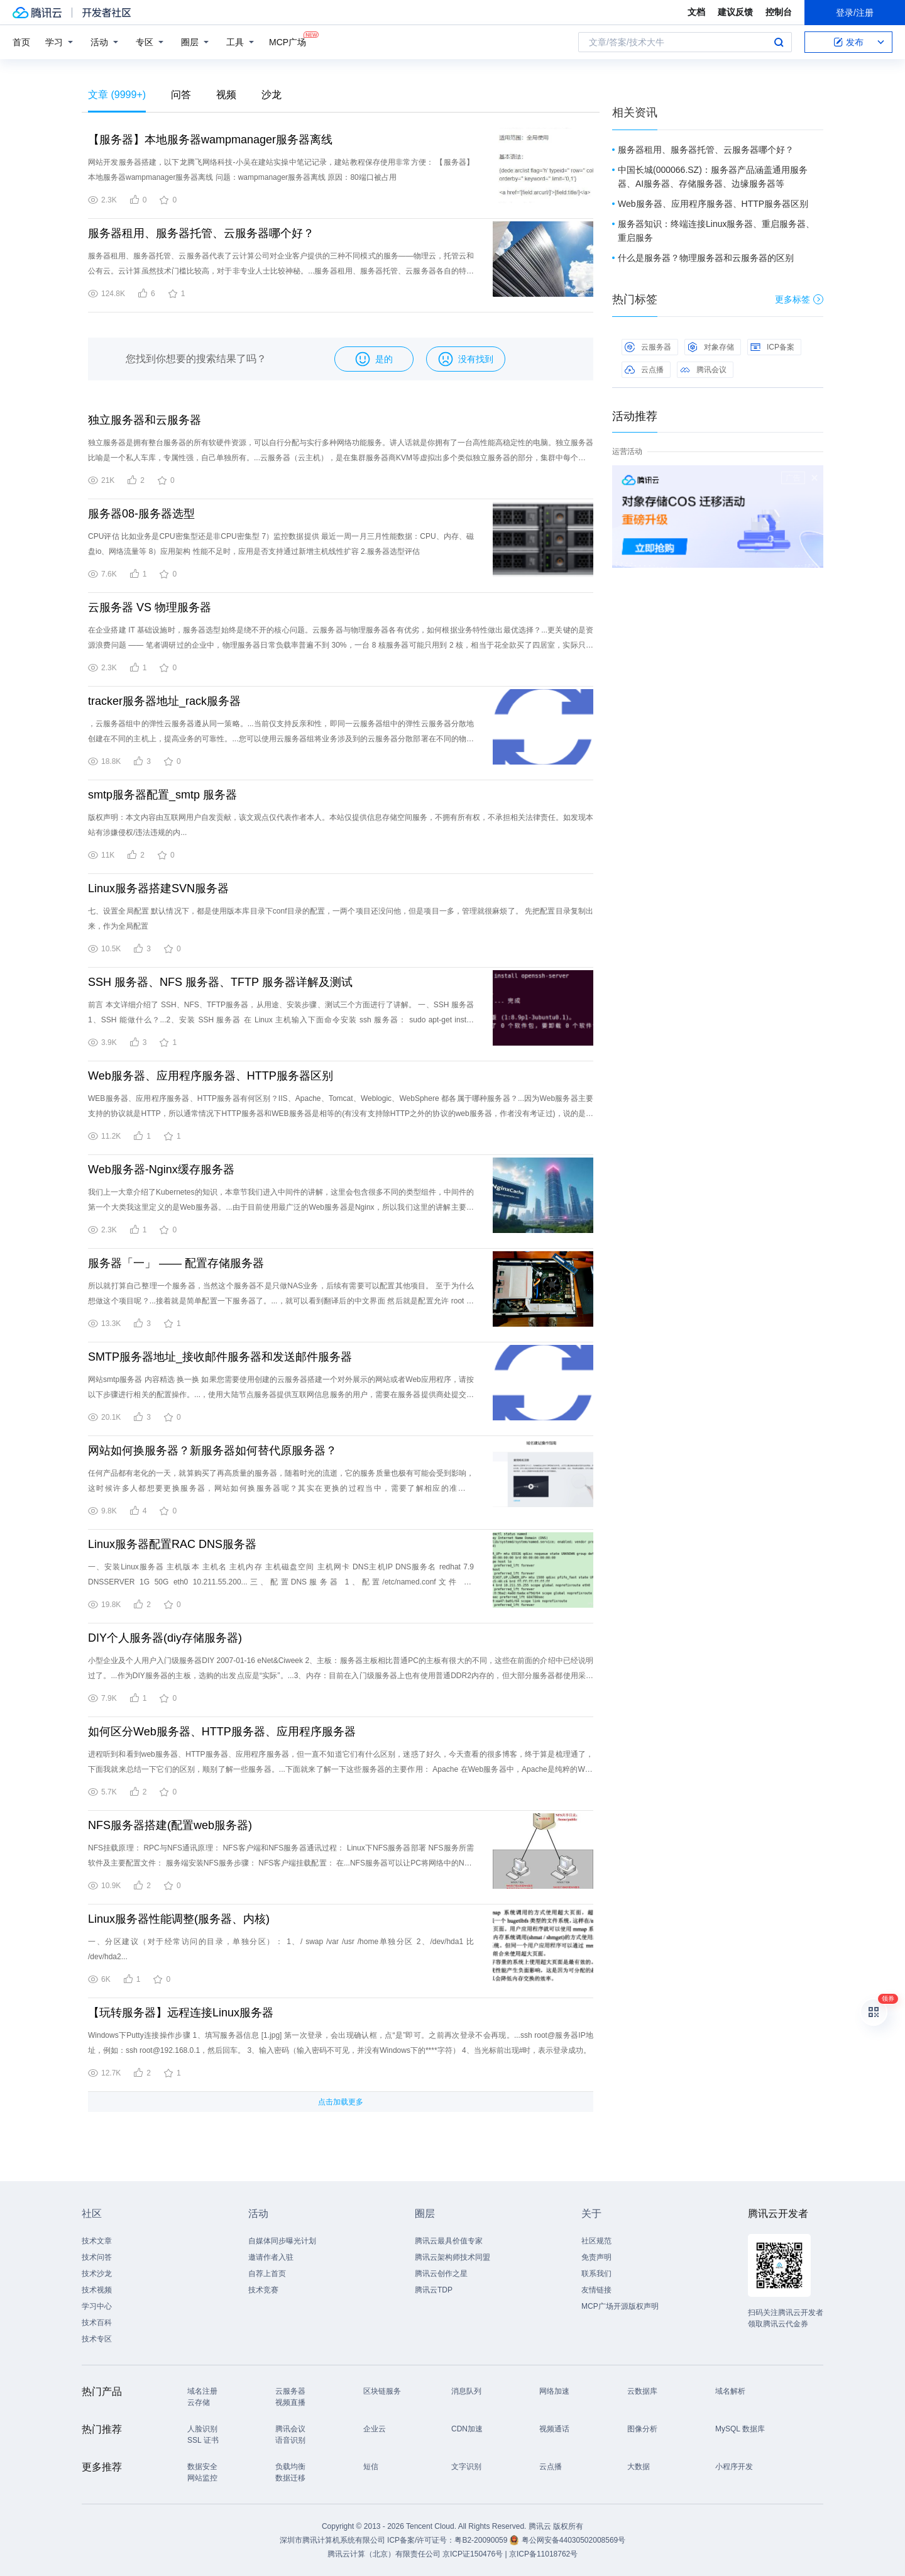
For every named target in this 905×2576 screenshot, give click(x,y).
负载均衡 (290, 2466)
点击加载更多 (340, 2102)
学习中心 (97, 2306)
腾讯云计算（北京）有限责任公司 (384, 2554)
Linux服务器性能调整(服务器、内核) (179, 1919)
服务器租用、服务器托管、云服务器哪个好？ (201, 233)
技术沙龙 (97, 2273)
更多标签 (799, 299)
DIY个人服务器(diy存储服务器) (165, 1638)
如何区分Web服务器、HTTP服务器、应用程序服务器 (222, 1731)
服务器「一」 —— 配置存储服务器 (176, 1263)
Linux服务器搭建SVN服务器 (158, 888)
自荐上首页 (267, 2273)
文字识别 (466, 2466)
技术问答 (97, 2257)
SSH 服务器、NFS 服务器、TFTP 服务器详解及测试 (220, 982)
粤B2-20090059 (481, 2540)
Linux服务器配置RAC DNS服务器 (172, 1544)
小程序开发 (734, 2466)
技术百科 (97, 2322)
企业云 (374, 2428)
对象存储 (711, 347)
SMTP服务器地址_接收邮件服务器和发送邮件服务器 (220, 1357)
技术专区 (97, 2339)
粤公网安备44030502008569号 (573, 2540)
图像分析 (642, 2428)
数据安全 (202, 2466)
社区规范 (596, 2240)
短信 (370, 2466)
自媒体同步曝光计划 (282, 2240)
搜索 (779, 42)
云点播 (644, 370)
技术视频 (97, 2290)
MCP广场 (287, 41)
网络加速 (554, 2391)
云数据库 (642, 2391)
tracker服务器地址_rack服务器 (164, 701)
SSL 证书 (203, 2440)
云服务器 (648, 347)
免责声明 (596, 2257)
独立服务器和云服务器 (144, 420)
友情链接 (596, 2290)
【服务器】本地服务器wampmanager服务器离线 (210, 139)
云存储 (198, 2402)
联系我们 (596, 2273)
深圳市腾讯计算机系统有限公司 (332, 2540)
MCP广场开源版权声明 (620, 2306)
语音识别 (290, 2440)
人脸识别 (202, 2428)
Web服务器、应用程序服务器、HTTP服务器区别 (210, 1076)
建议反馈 (735, 12)
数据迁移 (290, 2478)
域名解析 (730, 2391)
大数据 (638, 2466)
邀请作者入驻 (270, 2257)
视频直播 (290, 2402)
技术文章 (97, 2240)
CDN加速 (467, 2428)
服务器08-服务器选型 (141, 513)
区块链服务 (382, 2391)
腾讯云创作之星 (441, 2273)
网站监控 (202, 2478)
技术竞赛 (263, 2290)
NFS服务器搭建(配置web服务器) (170, 1825)
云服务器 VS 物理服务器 (149, 607)
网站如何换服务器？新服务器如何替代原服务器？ (212, 1450)
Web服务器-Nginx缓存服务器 (161, 1169)
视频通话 (554, 2428)
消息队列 (466, 2391)
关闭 (814, 478)
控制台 (778, 12)
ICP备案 (772, 347)
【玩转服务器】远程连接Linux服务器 (180, 2012)
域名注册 (202, 2391)
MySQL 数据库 (740, 2428)
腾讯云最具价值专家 (449, 2240)
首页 (21, 42)
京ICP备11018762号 (543, 2554)
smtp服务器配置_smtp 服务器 (162, 794)
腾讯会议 (703, 370)
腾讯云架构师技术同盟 (452, 2257)
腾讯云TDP (433, 2290)
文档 (696, 12)
